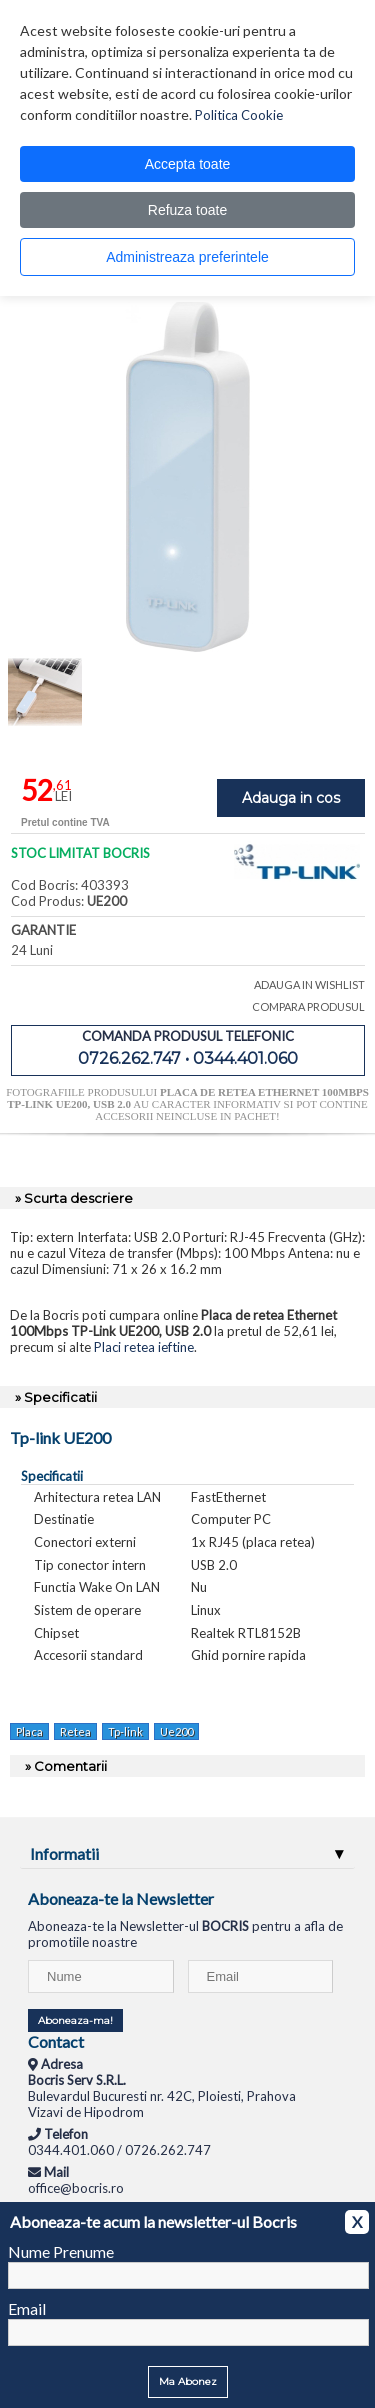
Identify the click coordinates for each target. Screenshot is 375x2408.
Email (27, 2308)
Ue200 (176, 1731)
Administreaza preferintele (187, 257)
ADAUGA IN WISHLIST (309, 984)
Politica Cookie (239, 115)
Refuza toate (187, 210)
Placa (29, 1731)
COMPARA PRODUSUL (308, 1006)
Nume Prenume (61, 2251)
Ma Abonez (188, 2381)
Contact (56, 2041)
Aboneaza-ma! (75, 2020)
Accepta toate (188, 164)
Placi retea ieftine (144, 1347)
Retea (75, 1731)
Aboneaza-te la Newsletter (121, 1898)
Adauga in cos (291, 798)
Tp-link (125, 1731)
